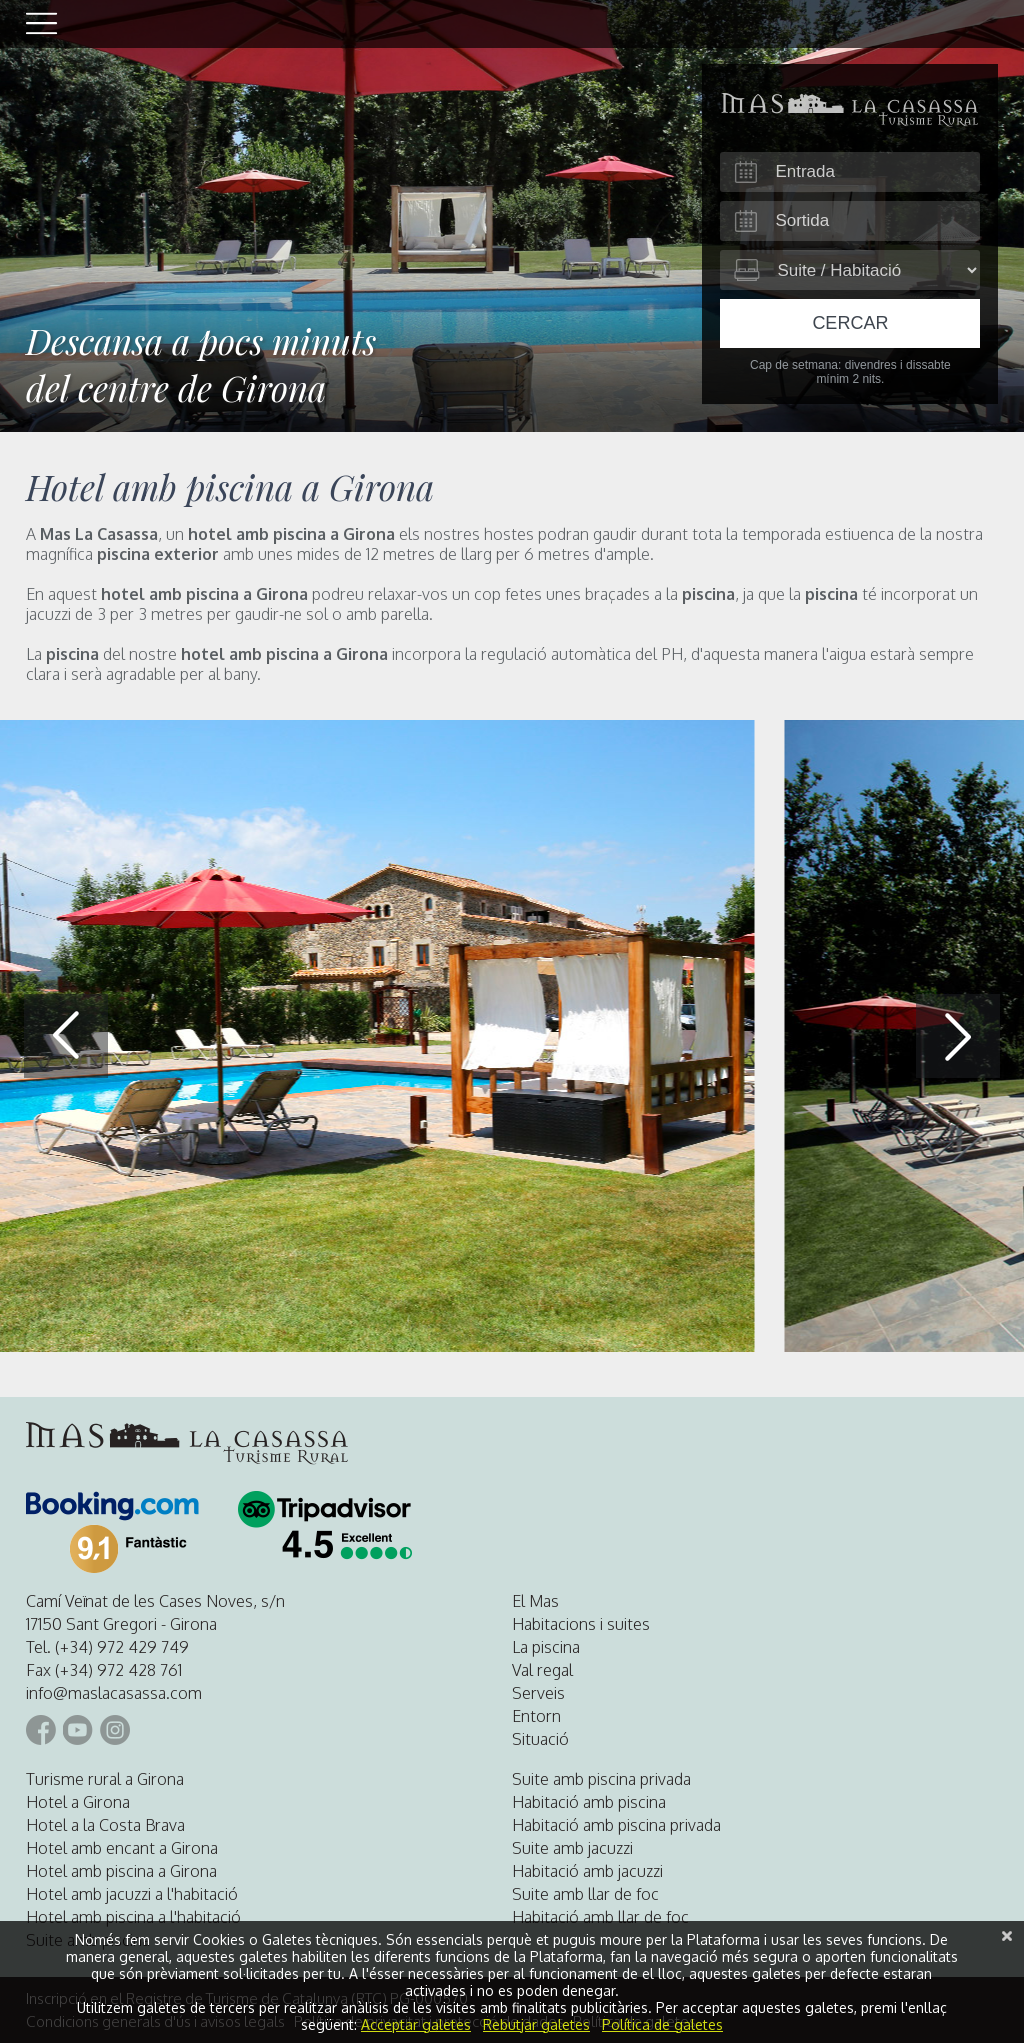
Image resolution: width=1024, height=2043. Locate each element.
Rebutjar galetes (536, 2024)
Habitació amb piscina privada (616, 1825)
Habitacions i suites (581, 1624)
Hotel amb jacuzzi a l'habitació (132, 1894)
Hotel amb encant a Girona (122, 1848)
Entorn (536, 1716)
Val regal (542, 1670)
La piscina (546, 1647)
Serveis (538, 1693)
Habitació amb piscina (589, 1802)
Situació (540, 1739)
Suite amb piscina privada (601, 1779)
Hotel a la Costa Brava (105, 1825)
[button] (958, 1036)
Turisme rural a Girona (105, 1779)
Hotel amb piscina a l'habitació (133, 1917)
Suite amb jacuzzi (572, 1848)
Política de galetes (662, 2024)
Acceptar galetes (416, 2024)
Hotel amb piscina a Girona (121, 1871)
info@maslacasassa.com (114, 1693)
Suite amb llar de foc (585, 1894)
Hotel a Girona (78, 1802)
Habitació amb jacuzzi (587, 1871)
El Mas (535, 1601)
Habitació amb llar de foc (600, 1917)
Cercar (850, 323)
